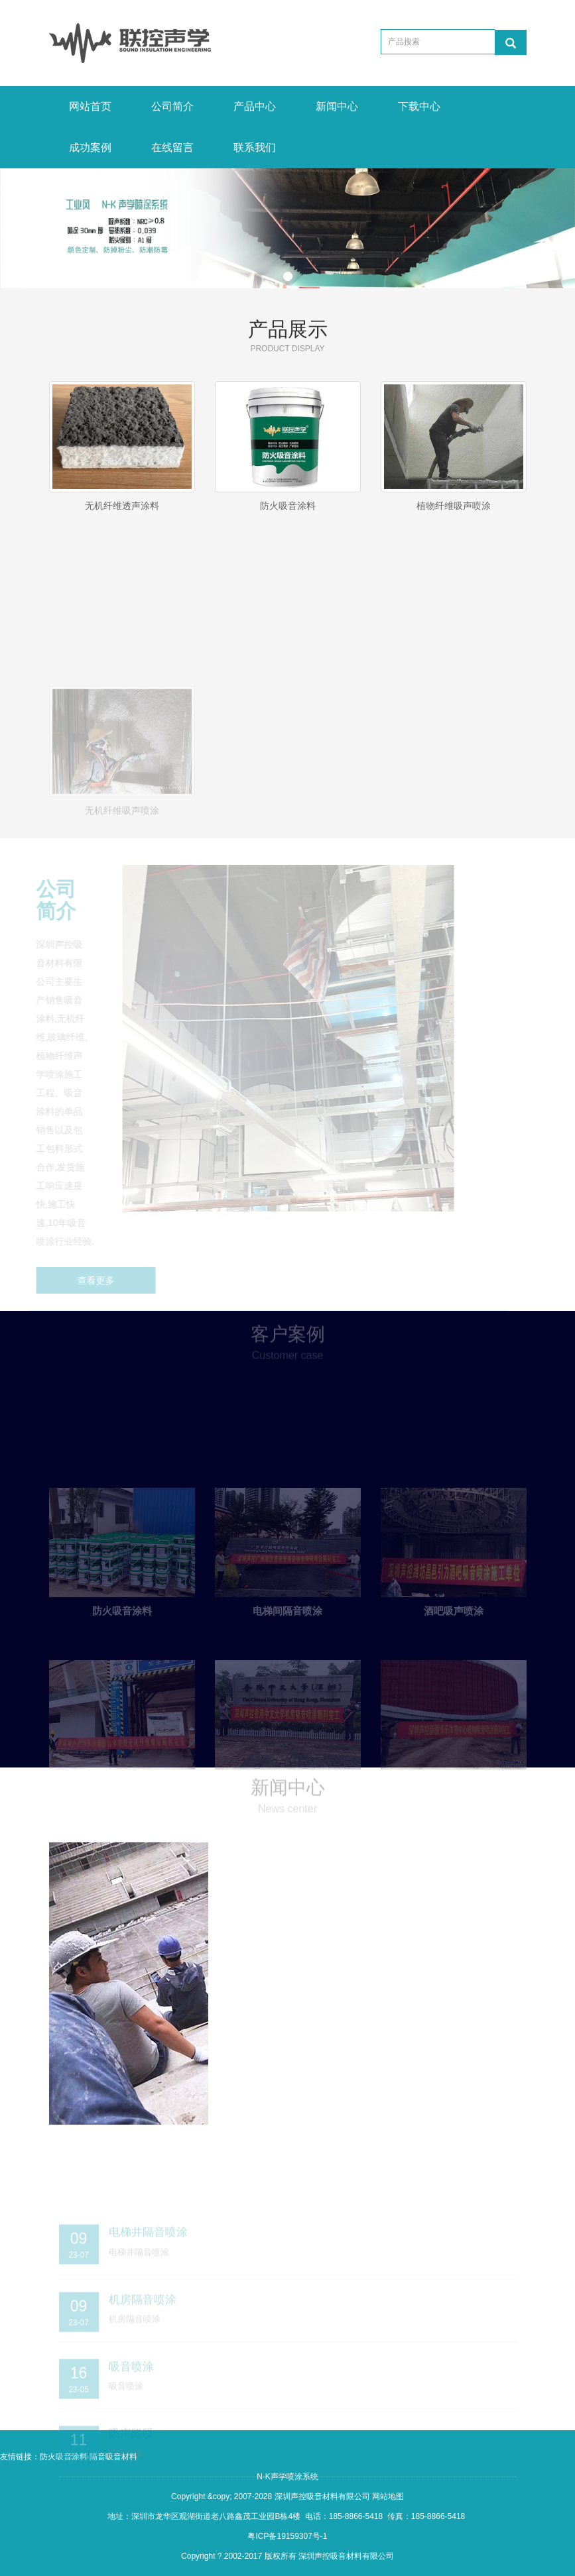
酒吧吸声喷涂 (453, 1661)
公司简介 (172, 106)
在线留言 (172, 147)
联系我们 (254, 147)
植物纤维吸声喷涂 (453, 505)
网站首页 (90, 106)
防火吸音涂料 (288, 505)
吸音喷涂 (131, 2412)
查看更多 (82, 1280)
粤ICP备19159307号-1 (287, 2536)
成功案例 (90, 147)
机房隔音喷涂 (142, 2345)
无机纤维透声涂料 (122, 505)
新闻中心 (337, 106)
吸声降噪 (131, 2479)
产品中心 (254, 106)
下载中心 (419, 106)
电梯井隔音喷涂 (148, 2278)
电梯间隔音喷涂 (287, 1661)
